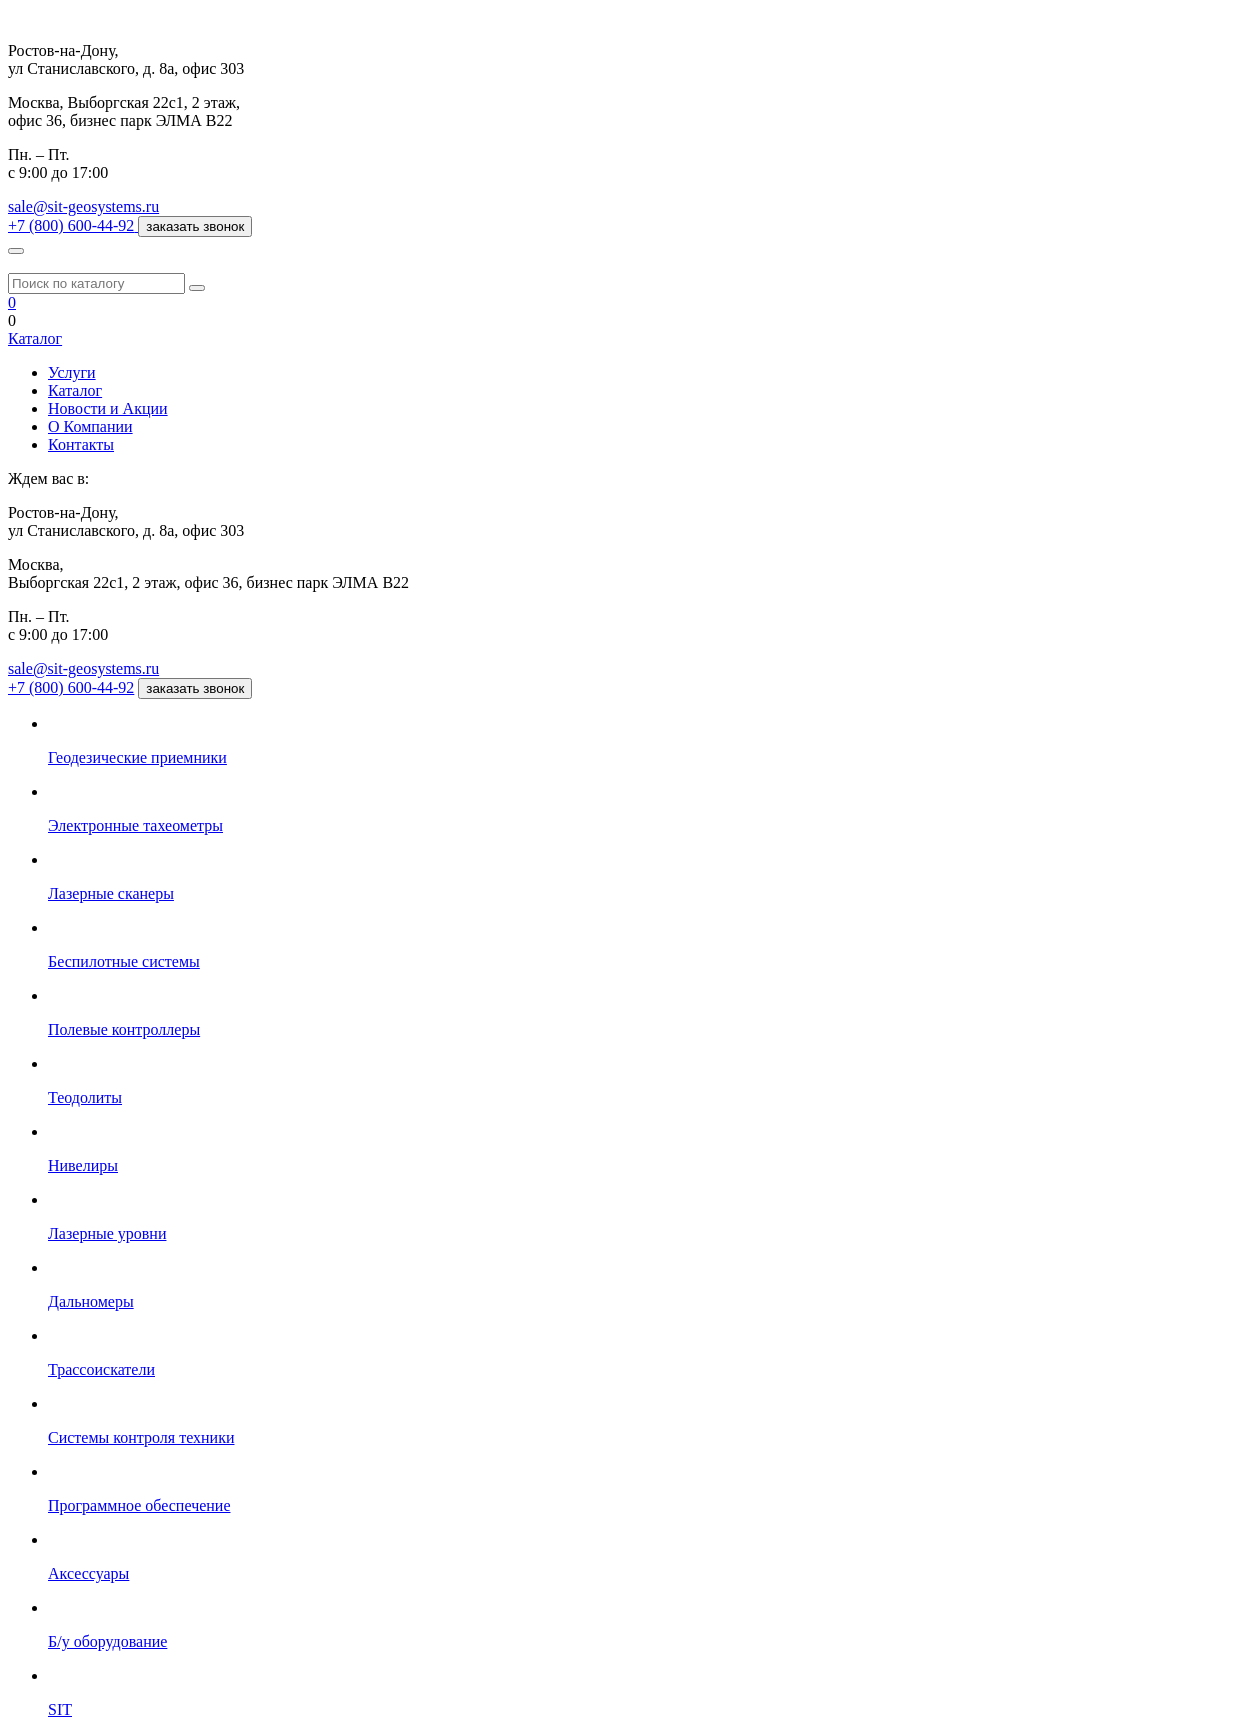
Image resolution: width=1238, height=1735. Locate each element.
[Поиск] (197, 288)
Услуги (72, 372)
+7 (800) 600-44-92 (71, 687)
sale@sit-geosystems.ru (83, 206)
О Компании (90, 426)
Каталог (35, 338)
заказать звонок (195, 226)
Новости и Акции (108, 408)
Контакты (81, 444)
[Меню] (16, 251)
